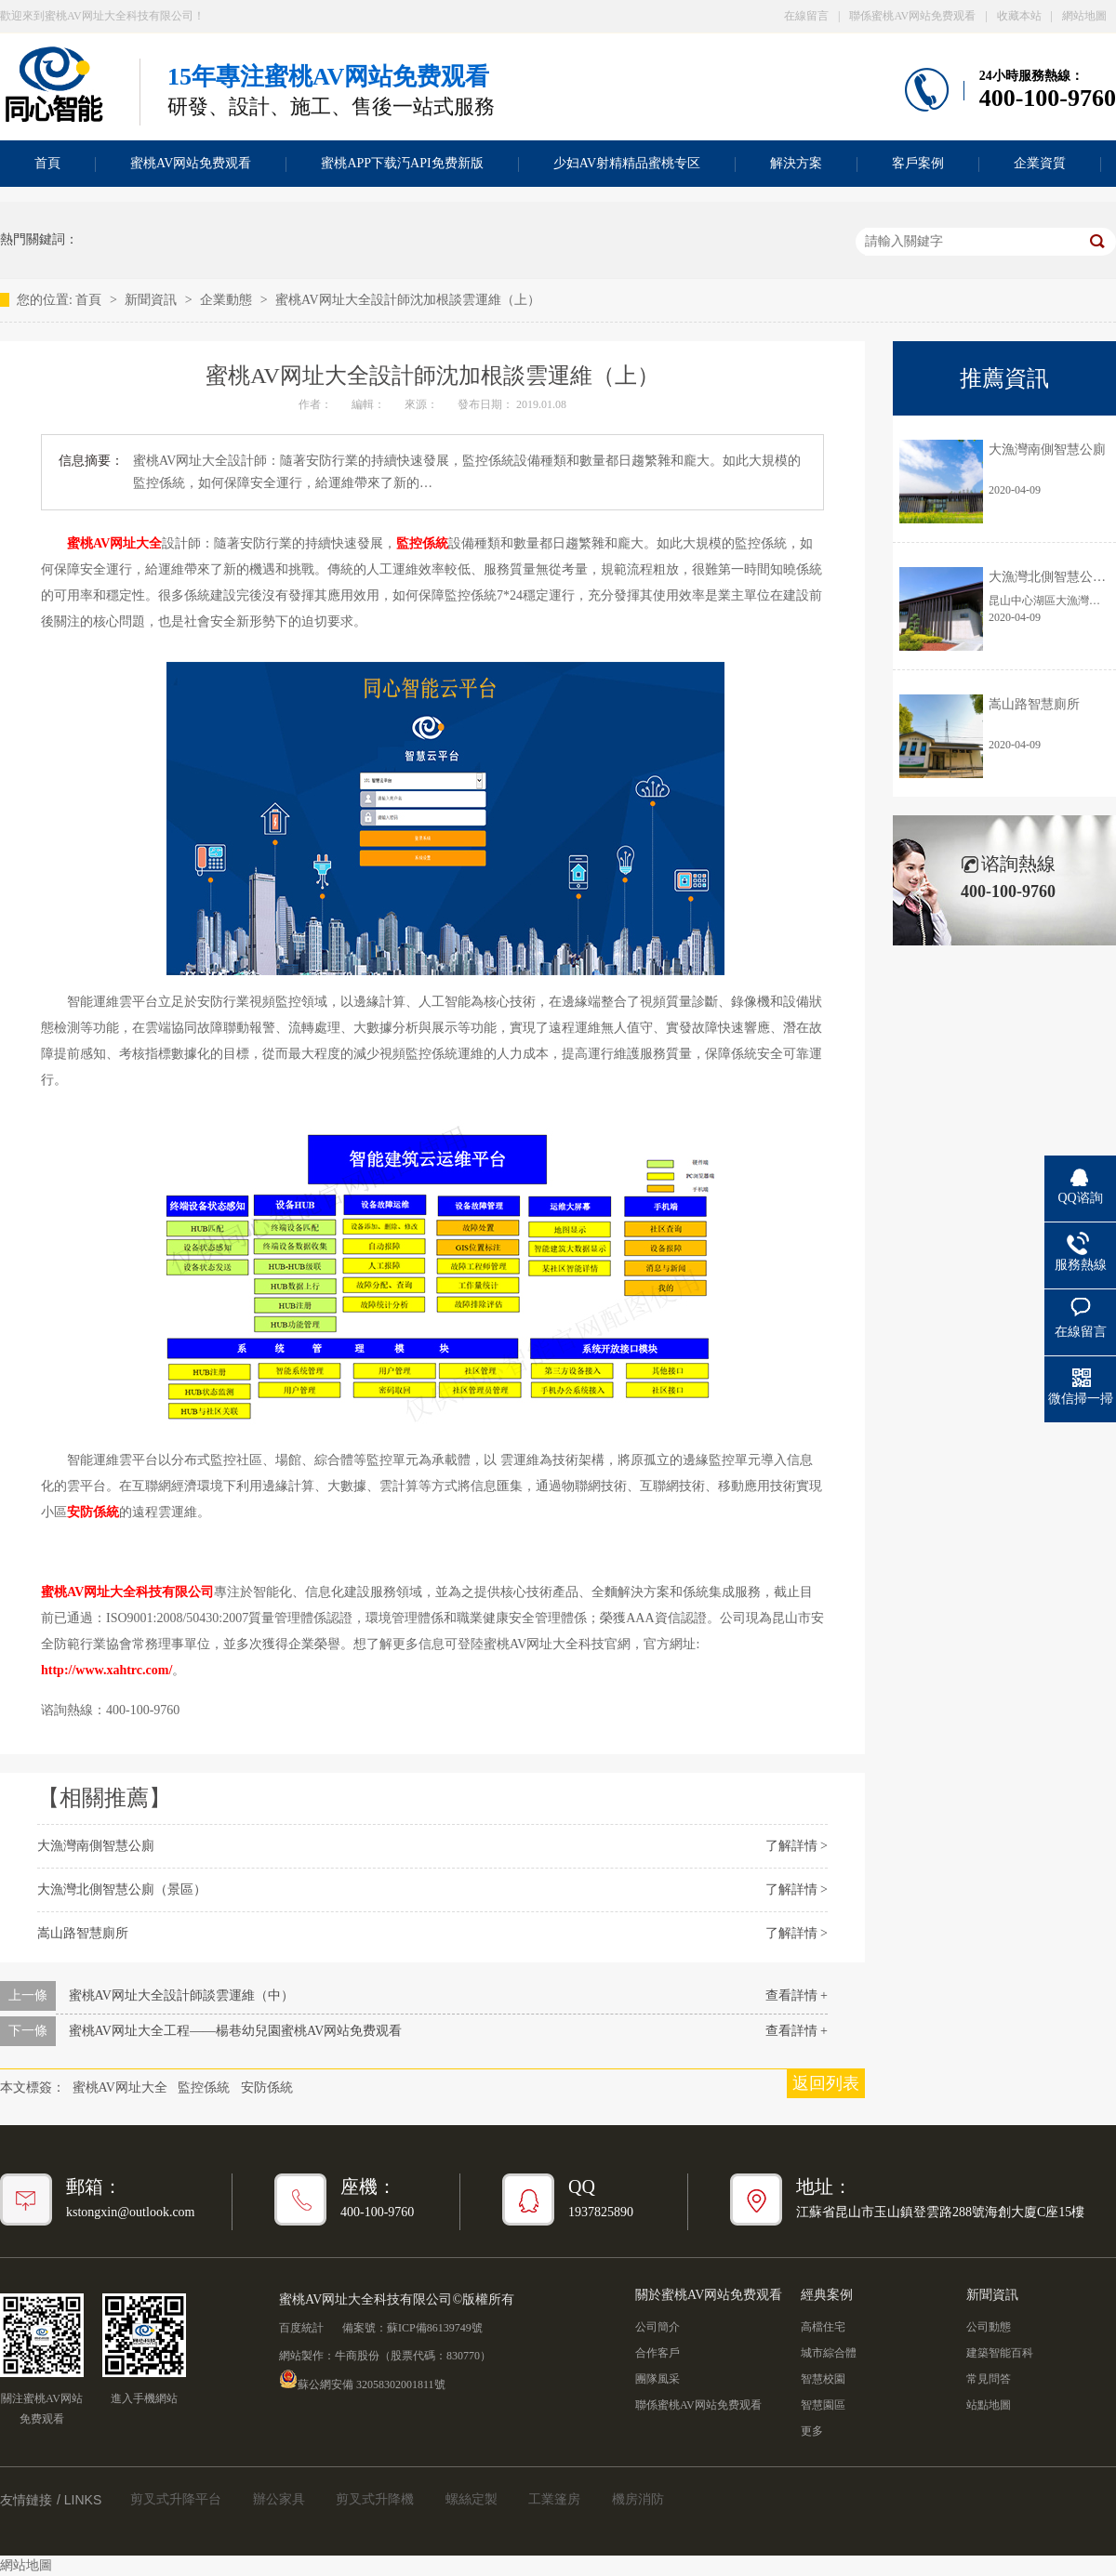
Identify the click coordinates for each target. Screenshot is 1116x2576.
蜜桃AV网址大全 (114, 543)
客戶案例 (918, 163)
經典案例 (827, 2295)
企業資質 (1040, 163)
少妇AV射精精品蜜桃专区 (626, 163)
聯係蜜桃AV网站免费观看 (912, 15)
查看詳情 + (796, 1995)
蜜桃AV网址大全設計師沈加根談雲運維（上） (407, 300)
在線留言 (806, 15)
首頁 (90, 300)
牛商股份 (357, 2355)
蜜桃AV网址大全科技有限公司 (127, 1592)
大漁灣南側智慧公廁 (95, 1846)
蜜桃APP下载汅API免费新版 (402, 163)
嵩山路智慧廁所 (82, 1933)
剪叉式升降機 (375, 2499)
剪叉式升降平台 (175, 2499)
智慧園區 (823, 2404)
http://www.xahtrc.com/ (106, 1670)
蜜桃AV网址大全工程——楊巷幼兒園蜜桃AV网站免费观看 (236, 2031)
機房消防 (638, 2499)
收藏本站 (1019, 15)
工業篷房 (554, 2499)
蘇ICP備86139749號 (435, 2327)
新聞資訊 (152, 300)
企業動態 (228, 300)
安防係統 (93, 1512)
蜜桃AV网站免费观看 (190, 163)
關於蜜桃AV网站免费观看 (708, 2295)
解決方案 (796, 163)
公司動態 (988, 2326)
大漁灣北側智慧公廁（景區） (121, 1889)
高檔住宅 (823, 2326)
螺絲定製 (471, 2499)
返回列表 (825, 2083)
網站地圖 (1084, 15)
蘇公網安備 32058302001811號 (362, 2379)
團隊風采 (657, 2378)
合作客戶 (657, 2352)
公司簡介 (657, 2326)
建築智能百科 (999, 2352)
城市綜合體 (829, 2352)
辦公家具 (279, 2499)
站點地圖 (988, 2404)
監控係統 (422, 543)
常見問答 (988, 2378)
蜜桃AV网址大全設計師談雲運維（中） (181, 1995)
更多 (812, 2430)
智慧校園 (823, 2378)
